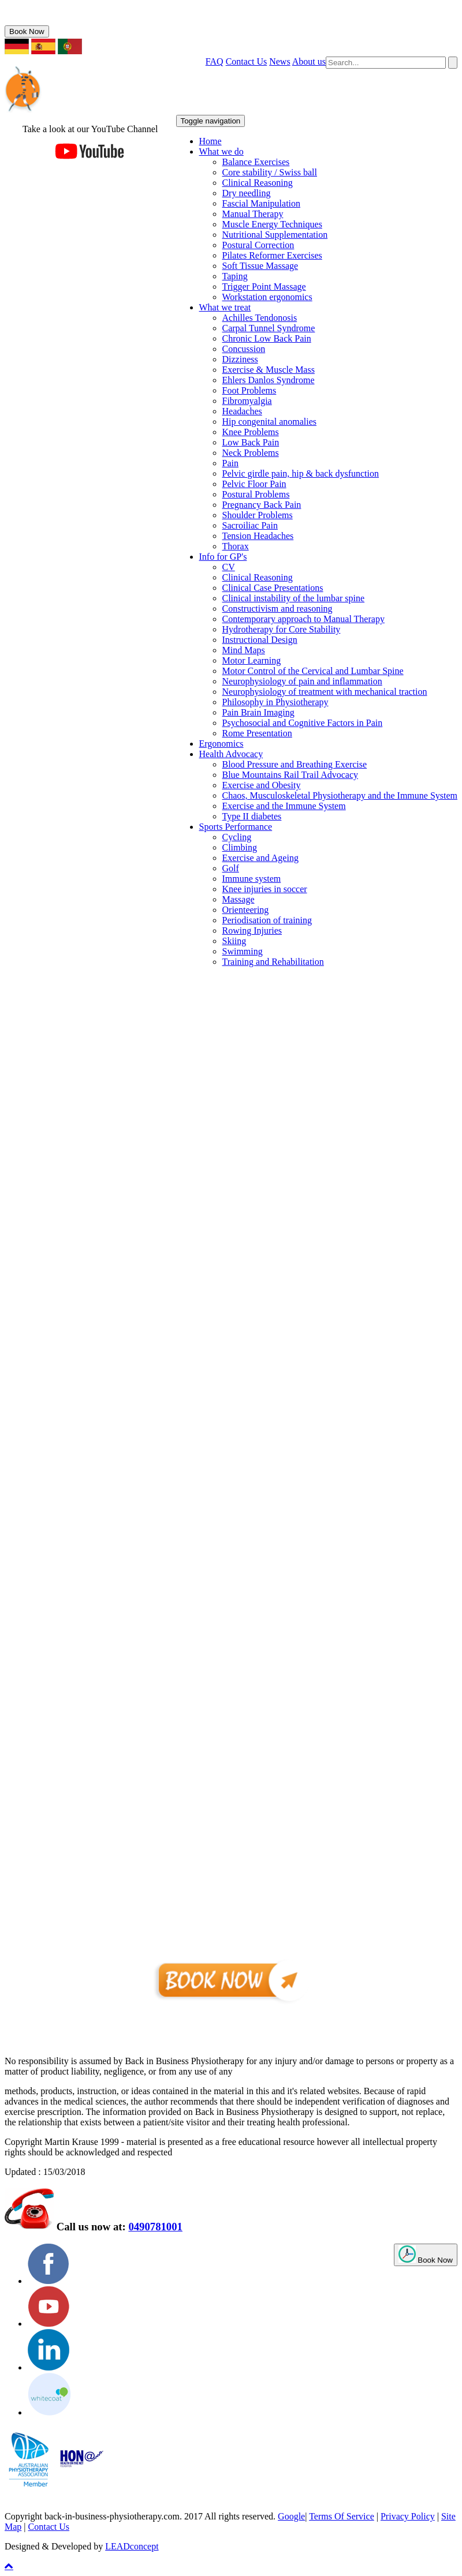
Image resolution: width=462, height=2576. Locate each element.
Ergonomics (221, 743)
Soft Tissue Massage (260, 266)
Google (291, 2516)
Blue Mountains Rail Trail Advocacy (290, 775)
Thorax (235, 546)
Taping (235, 276)
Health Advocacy (231, 754)
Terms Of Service (341, 2516)
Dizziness (240, 359)
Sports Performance (236, 827)
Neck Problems (250, 453)
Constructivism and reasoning (277, 608)
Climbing (239, 847)
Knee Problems (250, 432)
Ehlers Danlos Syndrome (268, 380)
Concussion (244, 349)
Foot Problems (249, 390)
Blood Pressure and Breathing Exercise (294, 764)
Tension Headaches (258, 536)
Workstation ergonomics (267, 297)
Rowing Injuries (252, 930)
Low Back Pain (251, 442)
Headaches (242, 411)
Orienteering (245, 910)
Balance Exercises (256, 162)
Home (210, 141)
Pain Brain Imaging (258, 712)
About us (309, 61)
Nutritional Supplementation (275, 234)
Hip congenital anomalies (269, 421)
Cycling (237, 837)
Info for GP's (223, 556)
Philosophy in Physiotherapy (275, 702)
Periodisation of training (267, 920)
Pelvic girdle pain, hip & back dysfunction (300, 473)
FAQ (214, 61)
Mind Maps (243, 650)
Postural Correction (258, 245)
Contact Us (246, 61)
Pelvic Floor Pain (254, 484)
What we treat (225, 307)
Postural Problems (256, 494)
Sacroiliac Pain (250, 525)
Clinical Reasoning (257, 183)
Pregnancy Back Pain (261, 505)
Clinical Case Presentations (272, 588)
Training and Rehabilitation (273, 962)
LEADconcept (131, 2546)
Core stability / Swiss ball (269, 172)
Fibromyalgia (247, 401)
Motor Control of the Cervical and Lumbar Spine (313, 671)
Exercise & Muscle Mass (268, 370)
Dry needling (246, 193)
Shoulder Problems (257, 515)
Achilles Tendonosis (259, 318)
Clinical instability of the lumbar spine (293, 598)
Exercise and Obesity (261, 785)
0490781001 (44, 20)
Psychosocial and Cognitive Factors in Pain (302, 723)
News (279, 61)
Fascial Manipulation (261, 203)
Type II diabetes (252, 816)
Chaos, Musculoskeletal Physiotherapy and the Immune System (340, 795)
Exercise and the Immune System (284, 806)
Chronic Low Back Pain (266, 338)
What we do (221, 151)
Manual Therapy (253, 214)
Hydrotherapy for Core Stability (281, 629)
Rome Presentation (257, 733)
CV (228, 567)
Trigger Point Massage (264, 286)
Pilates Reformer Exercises (272, 255)
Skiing (234, 941)
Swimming (242, 951)
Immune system (251, 878)
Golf (230, 868)
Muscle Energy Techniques (272, 224)
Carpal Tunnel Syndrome (268, 328)
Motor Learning (251, 660)
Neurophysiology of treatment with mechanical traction (324, 692)
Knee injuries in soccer (264, 889)
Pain (230, 463)
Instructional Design (259, 640)
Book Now (26, 31)
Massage (238, 899)
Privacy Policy (408, 2516)
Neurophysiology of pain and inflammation (302, 681)
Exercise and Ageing (260, 858)
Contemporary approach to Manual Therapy (303, 619)
